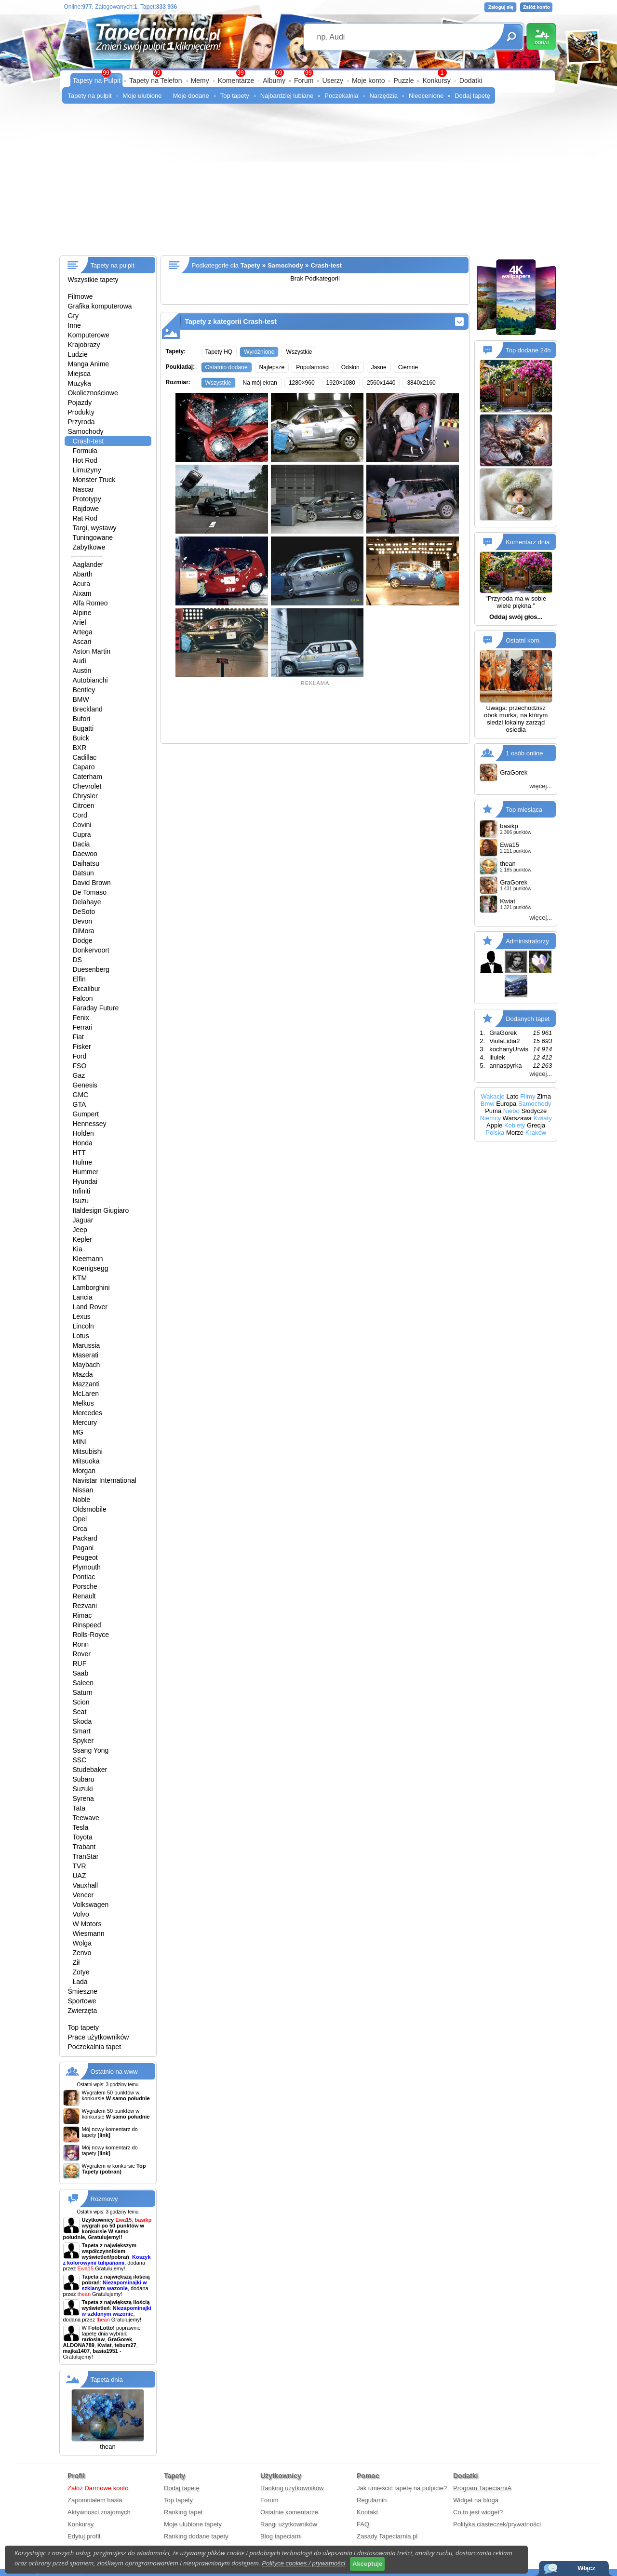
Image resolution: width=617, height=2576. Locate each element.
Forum (303, 80)
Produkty (81, 412)
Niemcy (490, 1118)
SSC (80, 1760)
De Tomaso (90, 892)
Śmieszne (82, 1991)
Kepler (82, 1239)
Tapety (250, 265)
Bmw (488, 1103)
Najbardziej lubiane (287, 95)
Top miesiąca (524, 809)
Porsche (85, 1586)
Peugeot (85, 1557)
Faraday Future (96, 1008)
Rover (82, 1654)
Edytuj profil (83, 2536)
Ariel (79, 622)
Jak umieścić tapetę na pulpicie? (402, 2488)
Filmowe (80, 296)
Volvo (81, 1914)
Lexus (82, 1316)
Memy (200, 80)
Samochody (86, 431)
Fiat (78, 1037)
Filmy (527, 1096)
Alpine (82, 613)
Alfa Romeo (90, 603)
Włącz (586, 2568)
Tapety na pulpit (90, 95)
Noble (82, 1499)
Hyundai (85, 1181)
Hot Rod (85, 460)
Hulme (82, 1162)
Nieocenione (426, 95)
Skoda (82, 1721)
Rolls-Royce (91, 1634)
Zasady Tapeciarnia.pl (387, 2536)
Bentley (84, 690)
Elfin (79, 979)
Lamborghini (91, 1287)
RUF (80, 1663)
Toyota (83, 1837)
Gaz (79, 1075)
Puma (493, 1110)
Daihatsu (86, 863)
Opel (80, 1519)
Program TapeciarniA (482, 2488)
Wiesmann (89, 1933)
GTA (79, 1104)
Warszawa (517, 1118)
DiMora (83, 931)
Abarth (83, 574)
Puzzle (403, 80)
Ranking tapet (183, 2512)
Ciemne (408, 367)
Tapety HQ (219, 352)
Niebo (511, 1110)
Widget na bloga (475, 2500)
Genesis (85, 1085)
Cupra (82, 834)
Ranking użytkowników (292, 2488)
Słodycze (534, 1110)
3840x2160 (421, 382)
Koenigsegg (90, 1268)
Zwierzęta (82, 2010)
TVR (79, 1866)
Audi (79, 661)
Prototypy (87, 499)
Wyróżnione (259, 352)
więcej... (540, 786)
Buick (81, 738)
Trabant (84, 1847)
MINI (80, 1442)
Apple (494, 1125)
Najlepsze (272, 367)
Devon (82, 921)
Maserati (86, 1355)
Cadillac (85, 757)
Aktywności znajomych (99, 2512)
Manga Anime (88, 364)
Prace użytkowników (98, 2037)
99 (308, 72)
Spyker (83, 1740)
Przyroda (81, 422)
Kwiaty (542, 1118)
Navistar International (104, 1480)
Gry (73, 316)
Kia (77, 1249)
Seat (80, 1712)
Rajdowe (86, 508)
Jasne (379, 367)
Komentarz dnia (528, 542)
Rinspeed (87, 1625)
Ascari (82, 641)
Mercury (85, 1422)
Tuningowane (93, 537)
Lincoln (83, 1326)
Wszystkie (299, 352)
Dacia (81, 844)
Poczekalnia (341, 95)
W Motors (87, 1924)
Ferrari (83, 1027)
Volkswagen (91, 1904)
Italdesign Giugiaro (101, 1210)
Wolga (82, 1943)
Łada (80, 1982)
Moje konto (368, 80)
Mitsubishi (88, 1451)
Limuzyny (87, 470)
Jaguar (83, 1220)
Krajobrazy (84, 345)
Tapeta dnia (107, 2379)
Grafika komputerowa (100, 306)
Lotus (81, 1336)
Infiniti (82, 1191)
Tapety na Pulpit (97, 80)
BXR (80, 747)
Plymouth (87, 1567)
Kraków (535, 1132)
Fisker (82, 1046)
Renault (84, 1596)
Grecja (536, 1125)
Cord (80, 815)
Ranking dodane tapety (196, 2536)
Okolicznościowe (93, 393)
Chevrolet (87, 786)
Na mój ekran (260, 382)
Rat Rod (85, 518)
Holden (83, 1133)
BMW (81, 699)
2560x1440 (381, 382)
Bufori (82, 719)
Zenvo (82, 1953)
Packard (85, 1538)
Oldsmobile (90, 1509)
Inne (74, 325)
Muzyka (79, 383)
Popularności (312, 367)
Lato (512, 1096)
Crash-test (88, 441)
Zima (544, 1096)
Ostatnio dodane (226, 367)
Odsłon (350, 367)
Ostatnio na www (114, 2071)
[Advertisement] (308, 183)
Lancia (83, 1297)
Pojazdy (80, 402)
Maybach (86, 1364)
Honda (83, 1143)
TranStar (86, 1856)
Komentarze (236, 80)
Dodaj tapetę (472, 95)
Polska (494, 1132)
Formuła (85, 451)
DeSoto (84, 911)
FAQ (363, 2524)
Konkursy (436, 80)
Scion (81, 1702)
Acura (82, 584)
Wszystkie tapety (93, 279)
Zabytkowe (89, 547)
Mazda (83, 1374)
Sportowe (82, 2001)
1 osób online (524, 752)
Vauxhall (85, 1885)
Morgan (84, 1471)
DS (77, 960)
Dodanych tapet (528, 1018)
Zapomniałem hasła (94, 2500)
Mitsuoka (86, 1461)
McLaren (86, 1393)
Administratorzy (527, 940)
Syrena (83, 1798)
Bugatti (83, 728)
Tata (79, 1808)
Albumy (274, 80)
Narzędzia (383, 95)
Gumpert (86, 1114)
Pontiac (84, 1577)
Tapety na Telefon (155, 80)
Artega (83, 632)
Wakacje (492, 1096)
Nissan (83, 1490)
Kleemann (88, 1258)
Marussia (86, 1345)
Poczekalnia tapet (94, 2047)
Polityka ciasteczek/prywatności (497, 2524)
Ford (80, 1056)
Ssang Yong (91, 1750)
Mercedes (87, 1413)
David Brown (92, 882)
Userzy (332, 80)
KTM (80, 1278)
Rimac (82, 1615)
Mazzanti (86, 1384)
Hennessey (90, 1123)
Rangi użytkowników (288, 2524)
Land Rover (90, 1307)
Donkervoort (91, 950)
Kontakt (367, 2512)
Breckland (88, 709)
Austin (82, 670)
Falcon (83, 998)
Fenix (81, 1017)
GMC (81, 1095)
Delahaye (87, 902)
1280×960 (302, 382)
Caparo (84, 767)
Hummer (86, 1172)
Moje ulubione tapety (193, 2524)
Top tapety (234, 95)
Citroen (83, 805)
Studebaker (90, 1769)
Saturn (83, 1692)
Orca (80, 1528)
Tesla (81, 1827)
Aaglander (88, 564)
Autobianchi (90, 680)
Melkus (83, 1403)
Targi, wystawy (95, 528)
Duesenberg (91, 969)
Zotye (81, 1972)
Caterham (87, 776)
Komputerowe (88, 335)
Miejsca (79, 373)
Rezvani (85, 1606)
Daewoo (85, 854)
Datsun (83, 873)
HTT (79, 1152)
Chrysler (85, 796)
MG (78, 1432)
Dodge (83, 940)
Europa (506, 1103)
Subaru (83, 1779)
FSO (80, 1066)
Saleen (83, 1683)
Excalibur (87, 989)
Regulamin (372, 2500)
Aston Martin (92, 651)
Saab (81, 1673)
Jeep (80, 1230)
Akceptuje (367, 2563)
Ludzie (78, 354)
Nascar (83, 489)
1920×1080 (340, 382)
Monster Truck (94, 479)
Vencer (83, 1895)
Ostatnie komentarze (289, 2512)
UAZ (79, 1875)
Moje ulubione (142, 95)
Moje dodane (191, 95)
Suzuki (83, 1789)
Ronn (81, 1644)
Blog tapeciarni (281, 2536)
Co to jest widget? (478, 2512)
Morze (514, 1132)
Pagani (83, 1548)
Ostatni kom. (523, 640)
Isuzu (81, 1201)
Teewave (86, 1818)
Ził (76, 1962)
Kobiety (514, 1125)
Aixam (82, 593)
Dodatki (470, 80)
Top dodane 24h (528, 350)
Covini (82, 825)
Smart (82, 1731)
